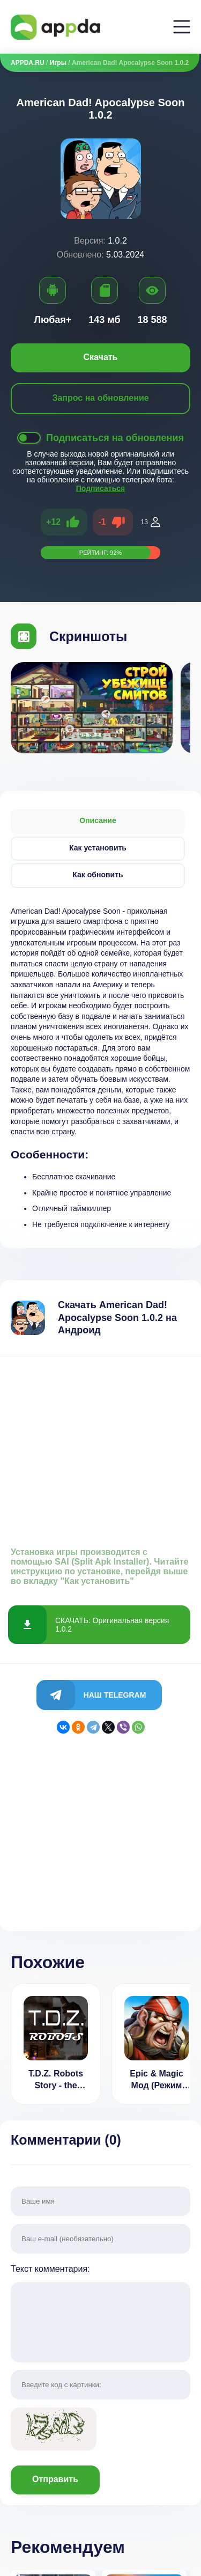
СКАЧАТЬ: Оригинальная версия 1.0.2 (112, 1624)
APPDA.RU (27, 63)
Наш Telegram (115, 1695)
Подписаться (100, 488)
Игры (58, 63)
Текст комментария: (100, 2314)
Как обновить (97, 874)
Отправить (55, 2479)
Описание (97, 820)
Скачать (101, 357)
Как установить (97, 847)
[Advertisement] (100, 1446)
